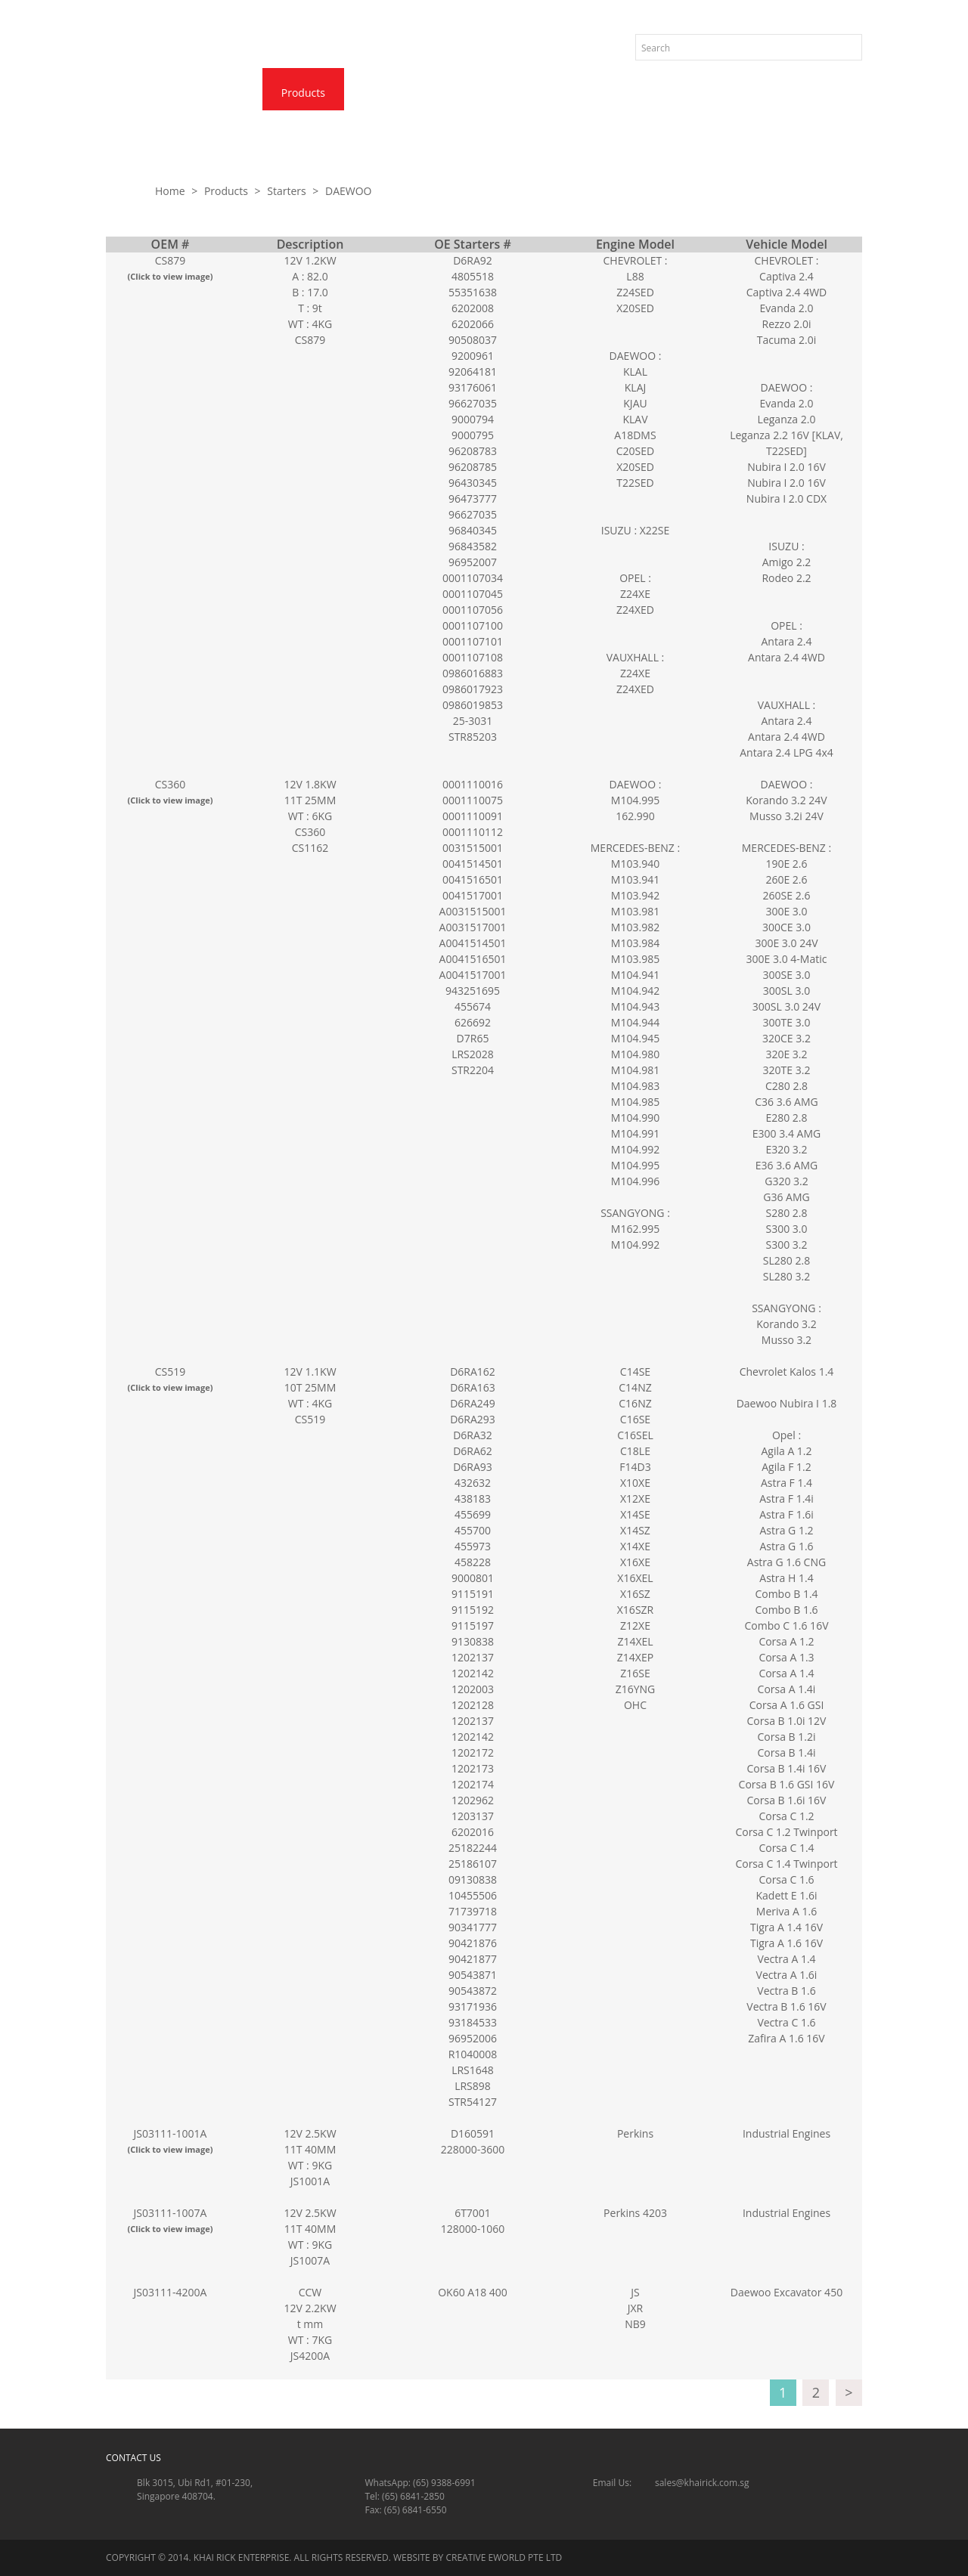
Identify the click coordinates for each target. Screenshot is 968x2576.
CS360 (170, 792)
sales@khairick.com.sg (702, 2482)
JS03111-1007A (170, 2220)
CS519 (170, 1379)
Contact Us (460, 92)
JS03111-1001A (170, 2141)
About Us (217, 92)
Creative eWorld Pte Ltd (503, 2557)
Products (303, 92)
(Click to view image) (170, 276)
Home (140, 92)
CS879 (170, 268)
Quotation (553, 92)
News (379, 92)
